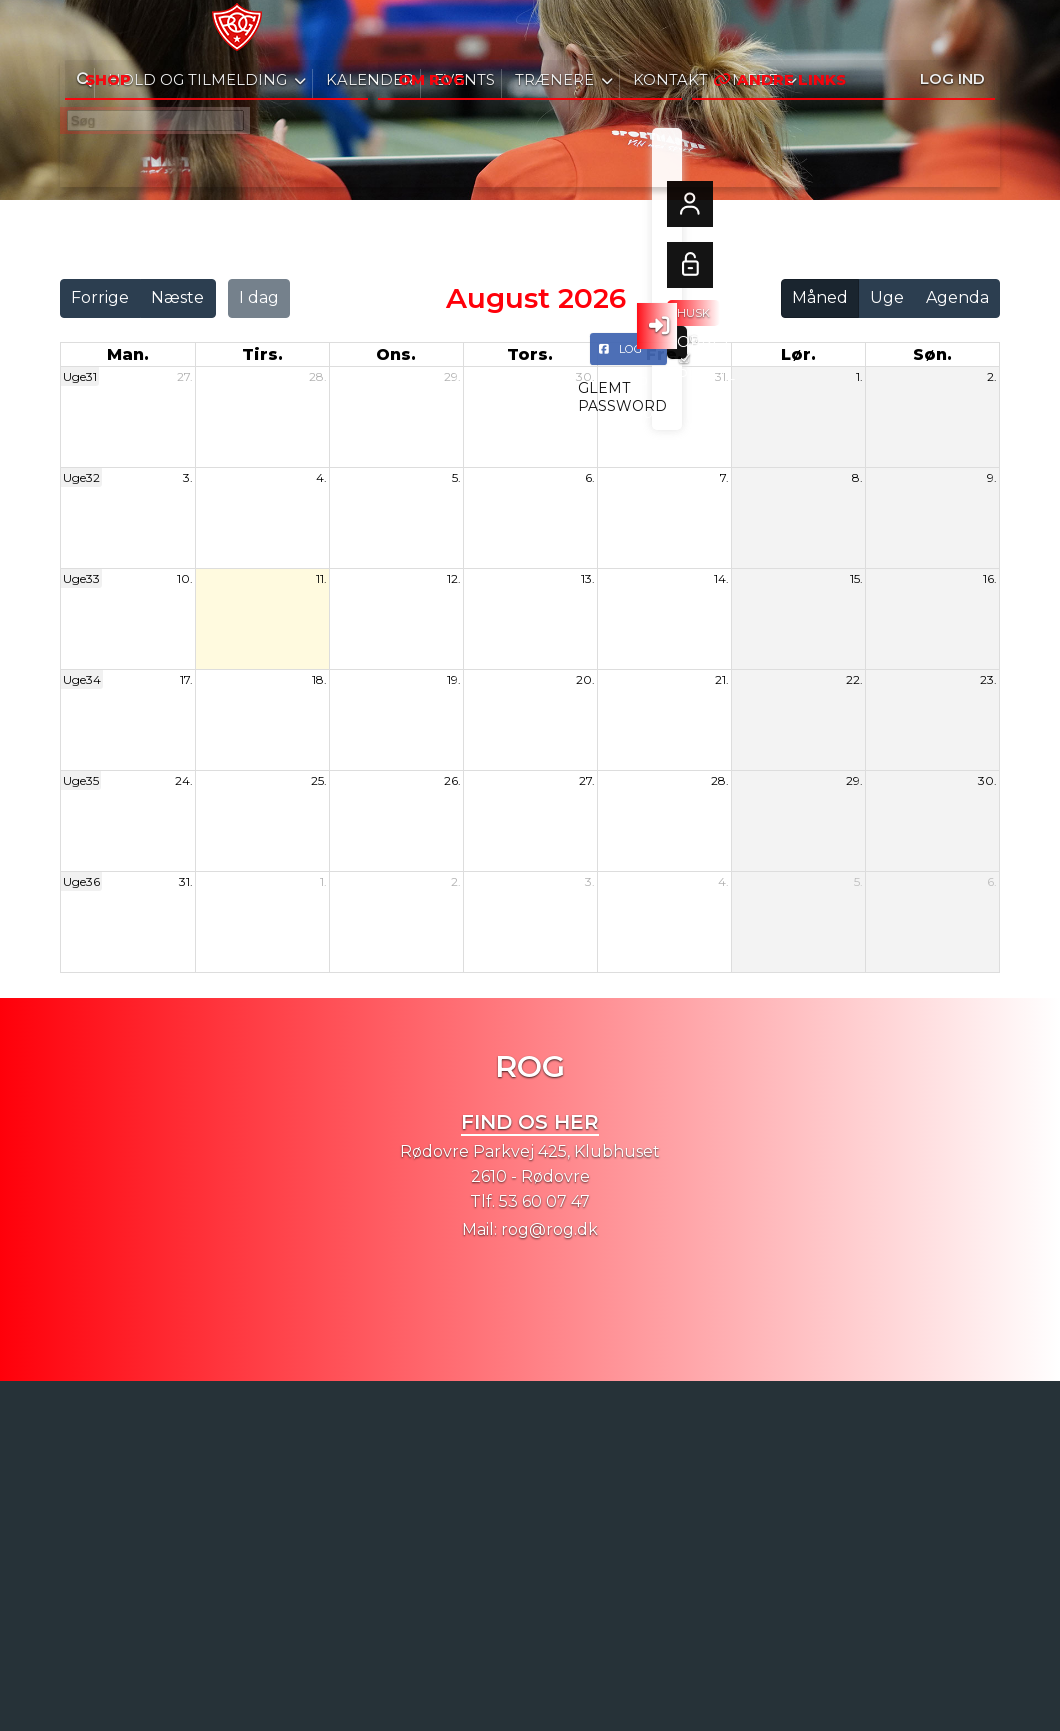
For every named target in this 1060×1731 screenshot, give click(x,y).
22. (854, 679)
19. (454, 679)
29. (452, 376)
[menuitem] (90, 30)
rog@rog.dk (549, 1229)
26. (452, 780)
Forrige (100, 297)
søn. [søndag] (932, 354)
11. (321, 578)
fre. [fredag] (664, 354)
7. (724, 477)
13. (588, 578)
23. (988, 679)
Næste (177, 297)
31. (722, 376)
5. (456, 477)
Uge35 (81, 780)
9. (992, 477)
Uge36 (81, 881)
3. (188, 477)
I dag (259, 297)
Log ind (952, 29)
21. (722, 679)
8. (857, 477)
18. (319, 679)
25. (319, 780)
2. (992, 376)
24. (184, 780)
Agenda (957, 297)
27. (185, 376)
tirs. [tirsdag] (262, 354)
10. (185, 578)
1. (859, 376)
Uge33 (81, 578)
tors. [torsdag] (530, 354)
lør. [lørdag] (798, 354)
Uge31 (80, 376)
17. (186, 679)
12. (454, 578)
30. (585, 376)
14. (721, 578)
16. (990, 578)
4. (321, 477)
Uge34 (82, 679)
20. (585, 679)
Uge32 (81, 477)
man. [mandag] (128, 354)
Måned (820, 297)
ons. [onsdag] (396, 354)
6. (590, 477)
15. (856, 578)
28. (318, 376)
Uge (887, 297)
